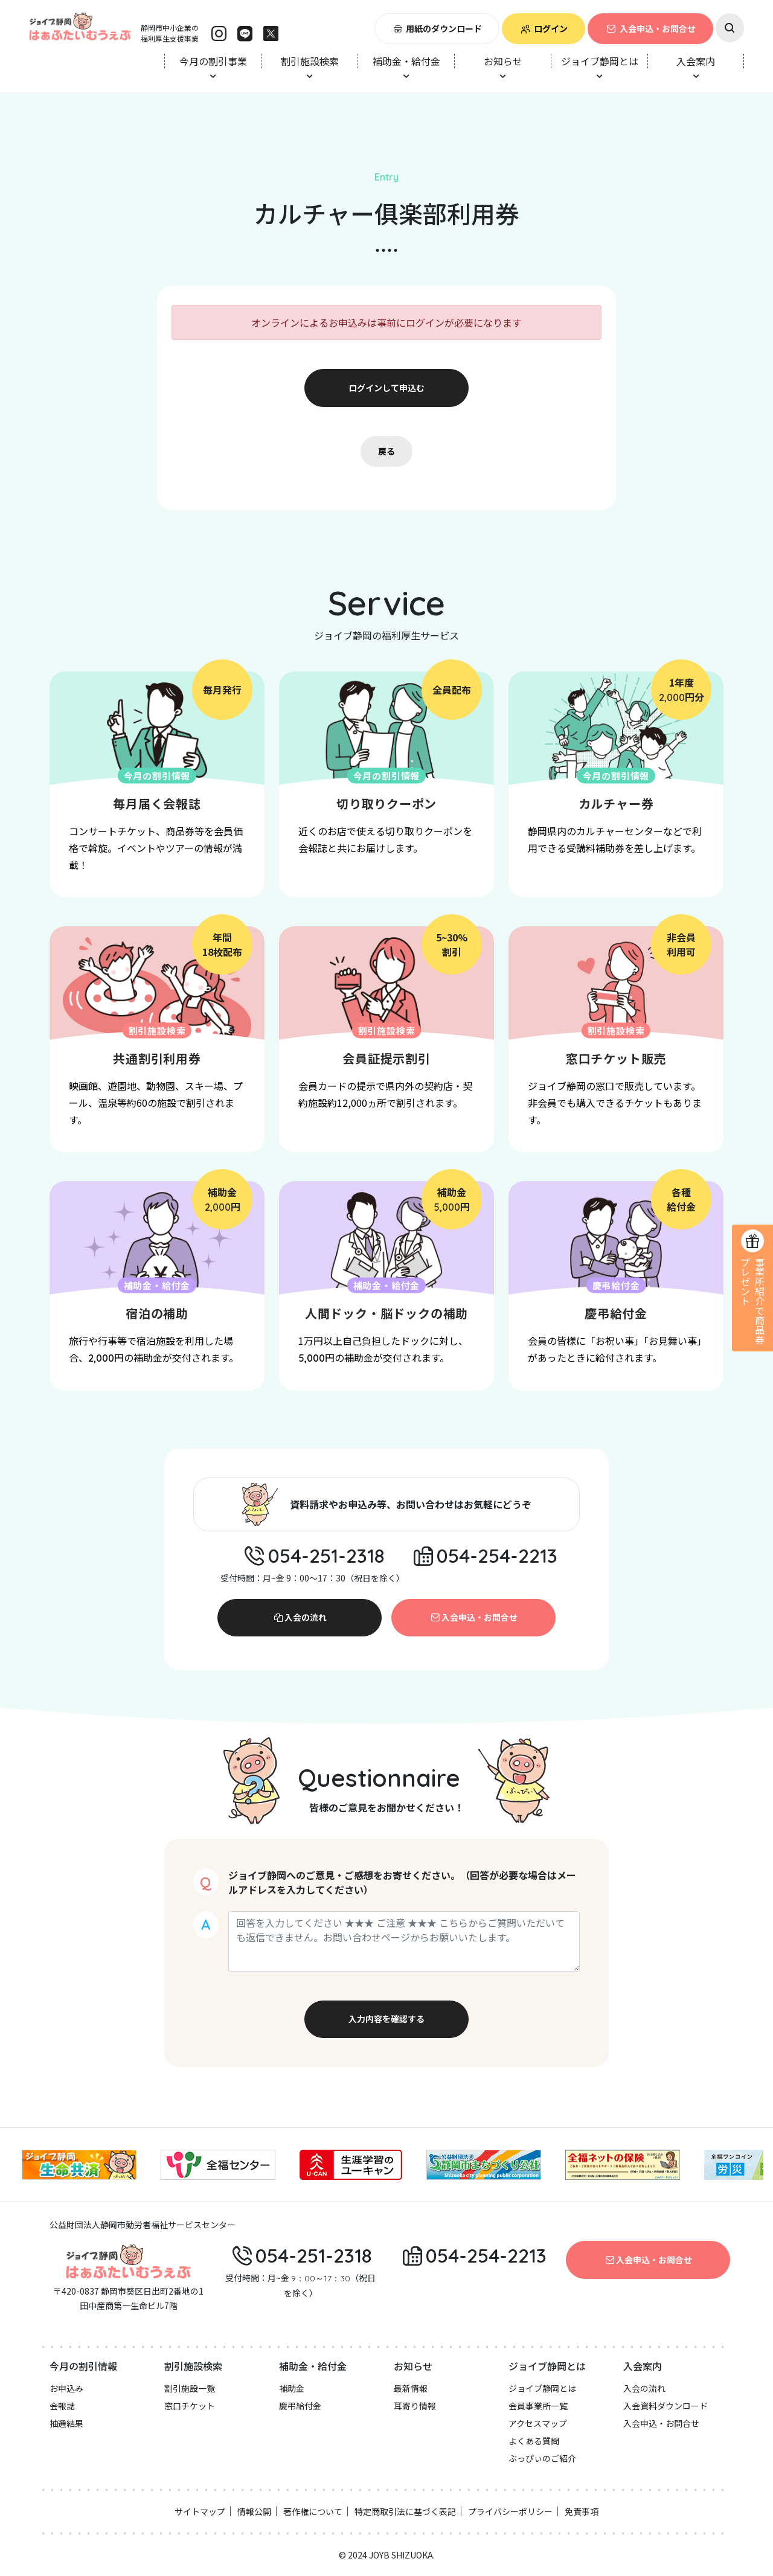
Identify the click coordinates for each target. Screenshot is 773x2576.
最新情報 (411, 2388)
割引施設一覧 (189, 2388)
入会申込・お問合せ (650, 28)
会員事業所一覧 (538, 2406)
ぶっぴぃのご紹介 (542, 2458)
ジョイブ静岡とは (542, 2388)
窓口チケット (189, 2406)
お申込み (66, 2388)
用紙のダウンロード (437, 28)
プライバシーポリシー (510, 2511)
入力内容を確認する (386, 2019)
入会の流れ (299, 1617)
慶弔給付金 (300, 2406)
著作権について (312, 2511)
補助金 (291, 2388)
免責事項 (581, 2511)
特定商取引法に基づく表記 (405, 2511)
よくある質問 (533, 2441)
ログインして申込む (386, 388)
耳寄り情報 (415, 2406)
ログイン (543, 28)
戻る (386, 451)
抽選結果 (66, 2423)
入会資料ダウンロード (665, 2406)
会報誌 (62, 2406)
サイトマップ (200, 2511)
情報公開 (254, 2511)
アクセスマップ (537, 2423)
